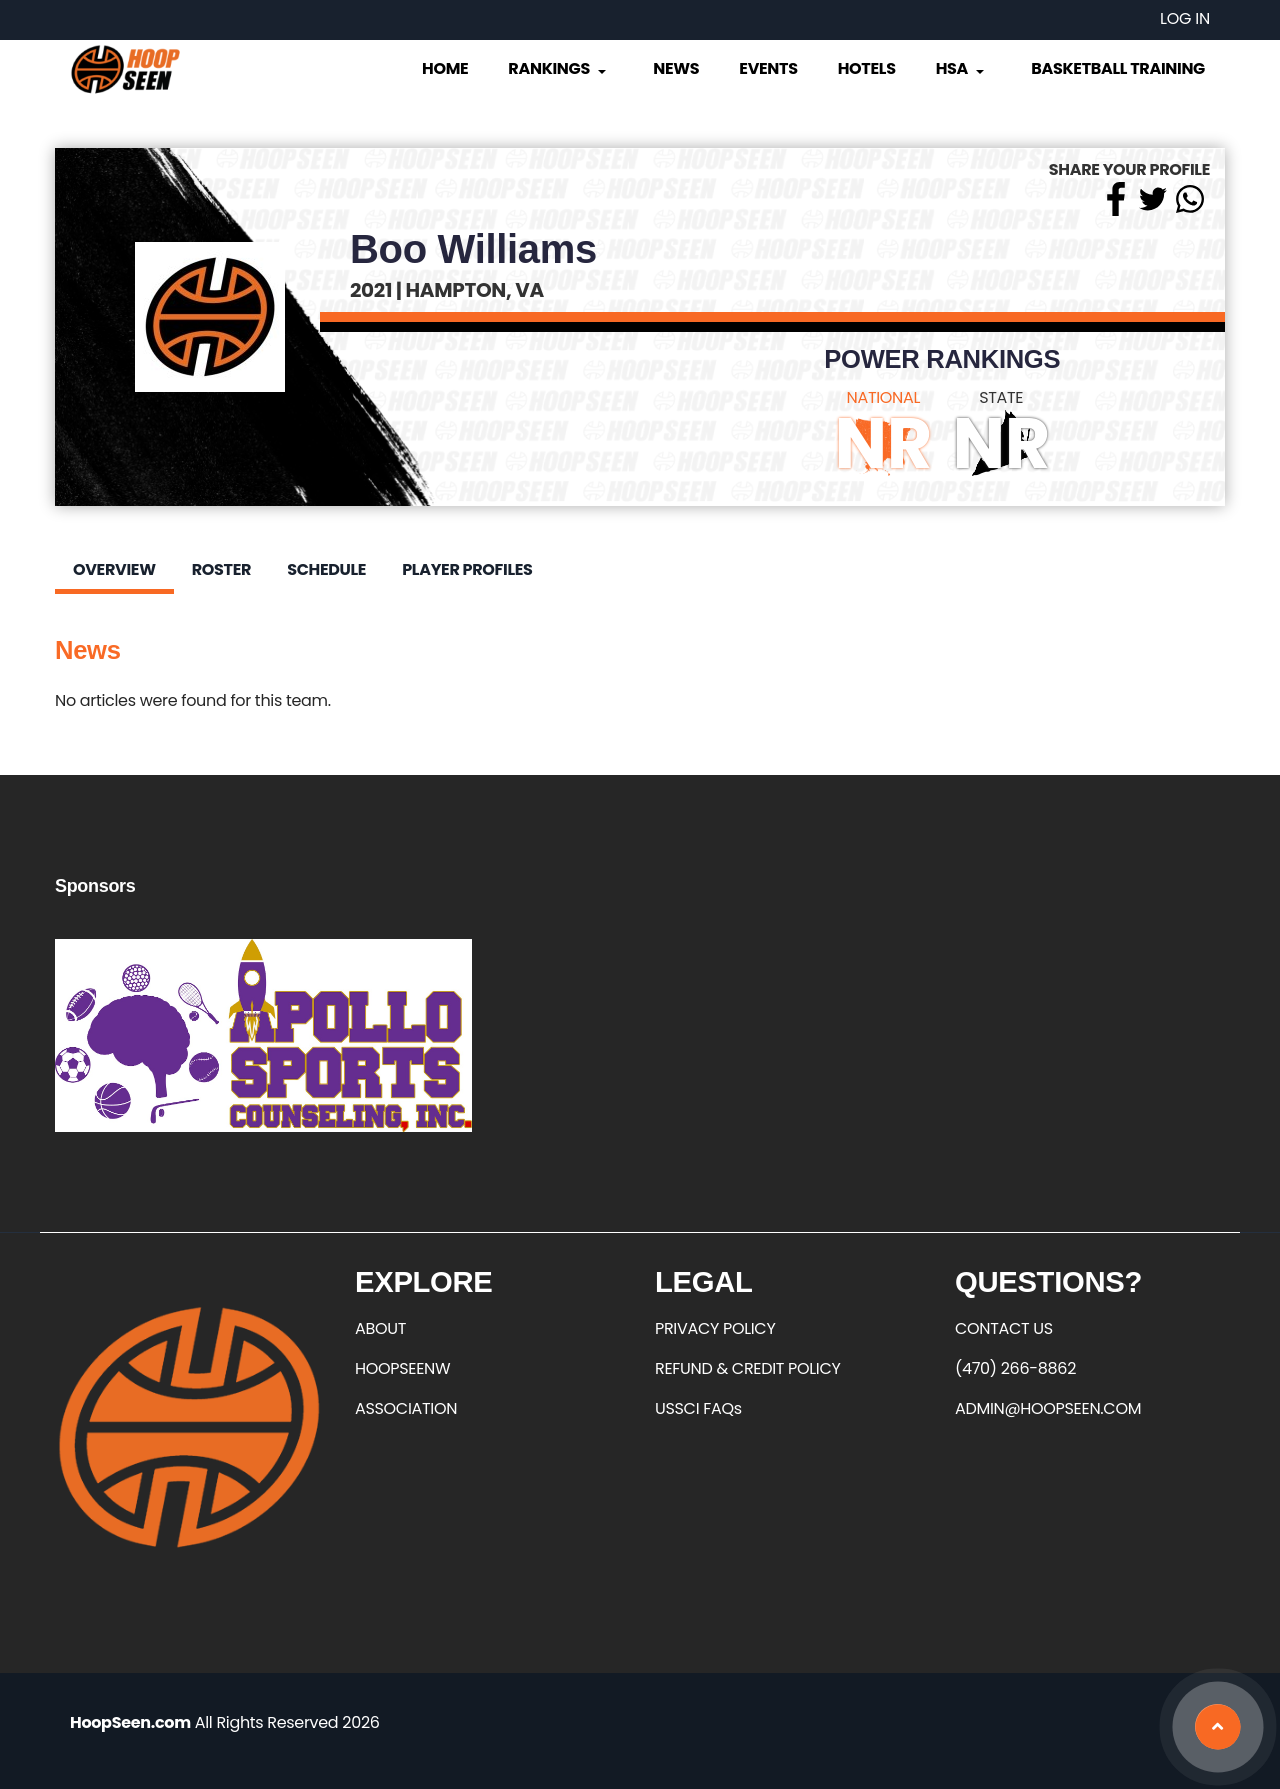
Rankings (558, 68)
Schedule (326, 569)
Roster (221, 569)
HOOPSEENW (402, 1368)
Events (768, 68)
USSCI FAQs (698, 1408)
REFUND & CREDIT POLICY (748, 1368)
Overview (114, 569)
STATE (1001, 397)
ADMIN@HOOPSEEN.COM (1048, 1408)
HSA (962, 68)
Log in (1185, 18)
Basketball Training (1118, 68)
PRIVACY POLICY (715, 1328)
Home (445, 68)
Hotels (867, 68)
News (676, 68)
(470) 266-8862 (1015, 1368)
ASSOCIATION (406, 1408)
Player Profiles (467, 569)
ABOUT (380, 1328)
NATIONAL (884, 397)
